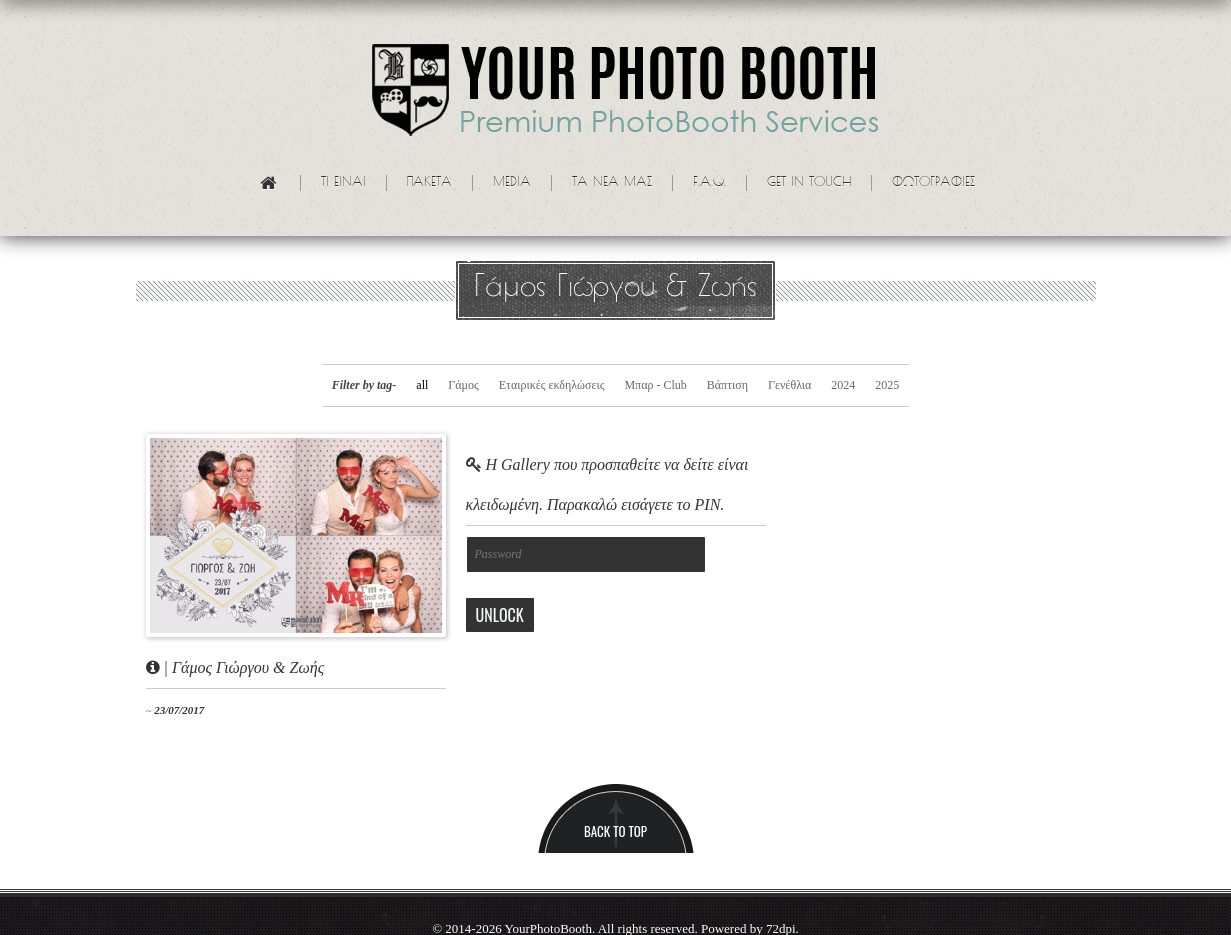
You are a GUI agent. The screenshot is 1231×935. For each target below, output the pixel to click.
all (422, 385)
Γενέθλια (789, 385)
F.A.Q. (709, 183)
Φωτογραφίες (933, 183)
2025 (887, 385)
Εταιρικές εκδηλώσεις (552, 385)
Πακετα (429, 183)
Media (512, 183)
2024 (843, 385)
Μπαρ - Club (655, 385)
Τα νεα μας (612, 183)
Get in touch (809, 183)
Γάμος (463, 385)
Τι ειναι (343, 183)
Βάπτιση (727, 385)
